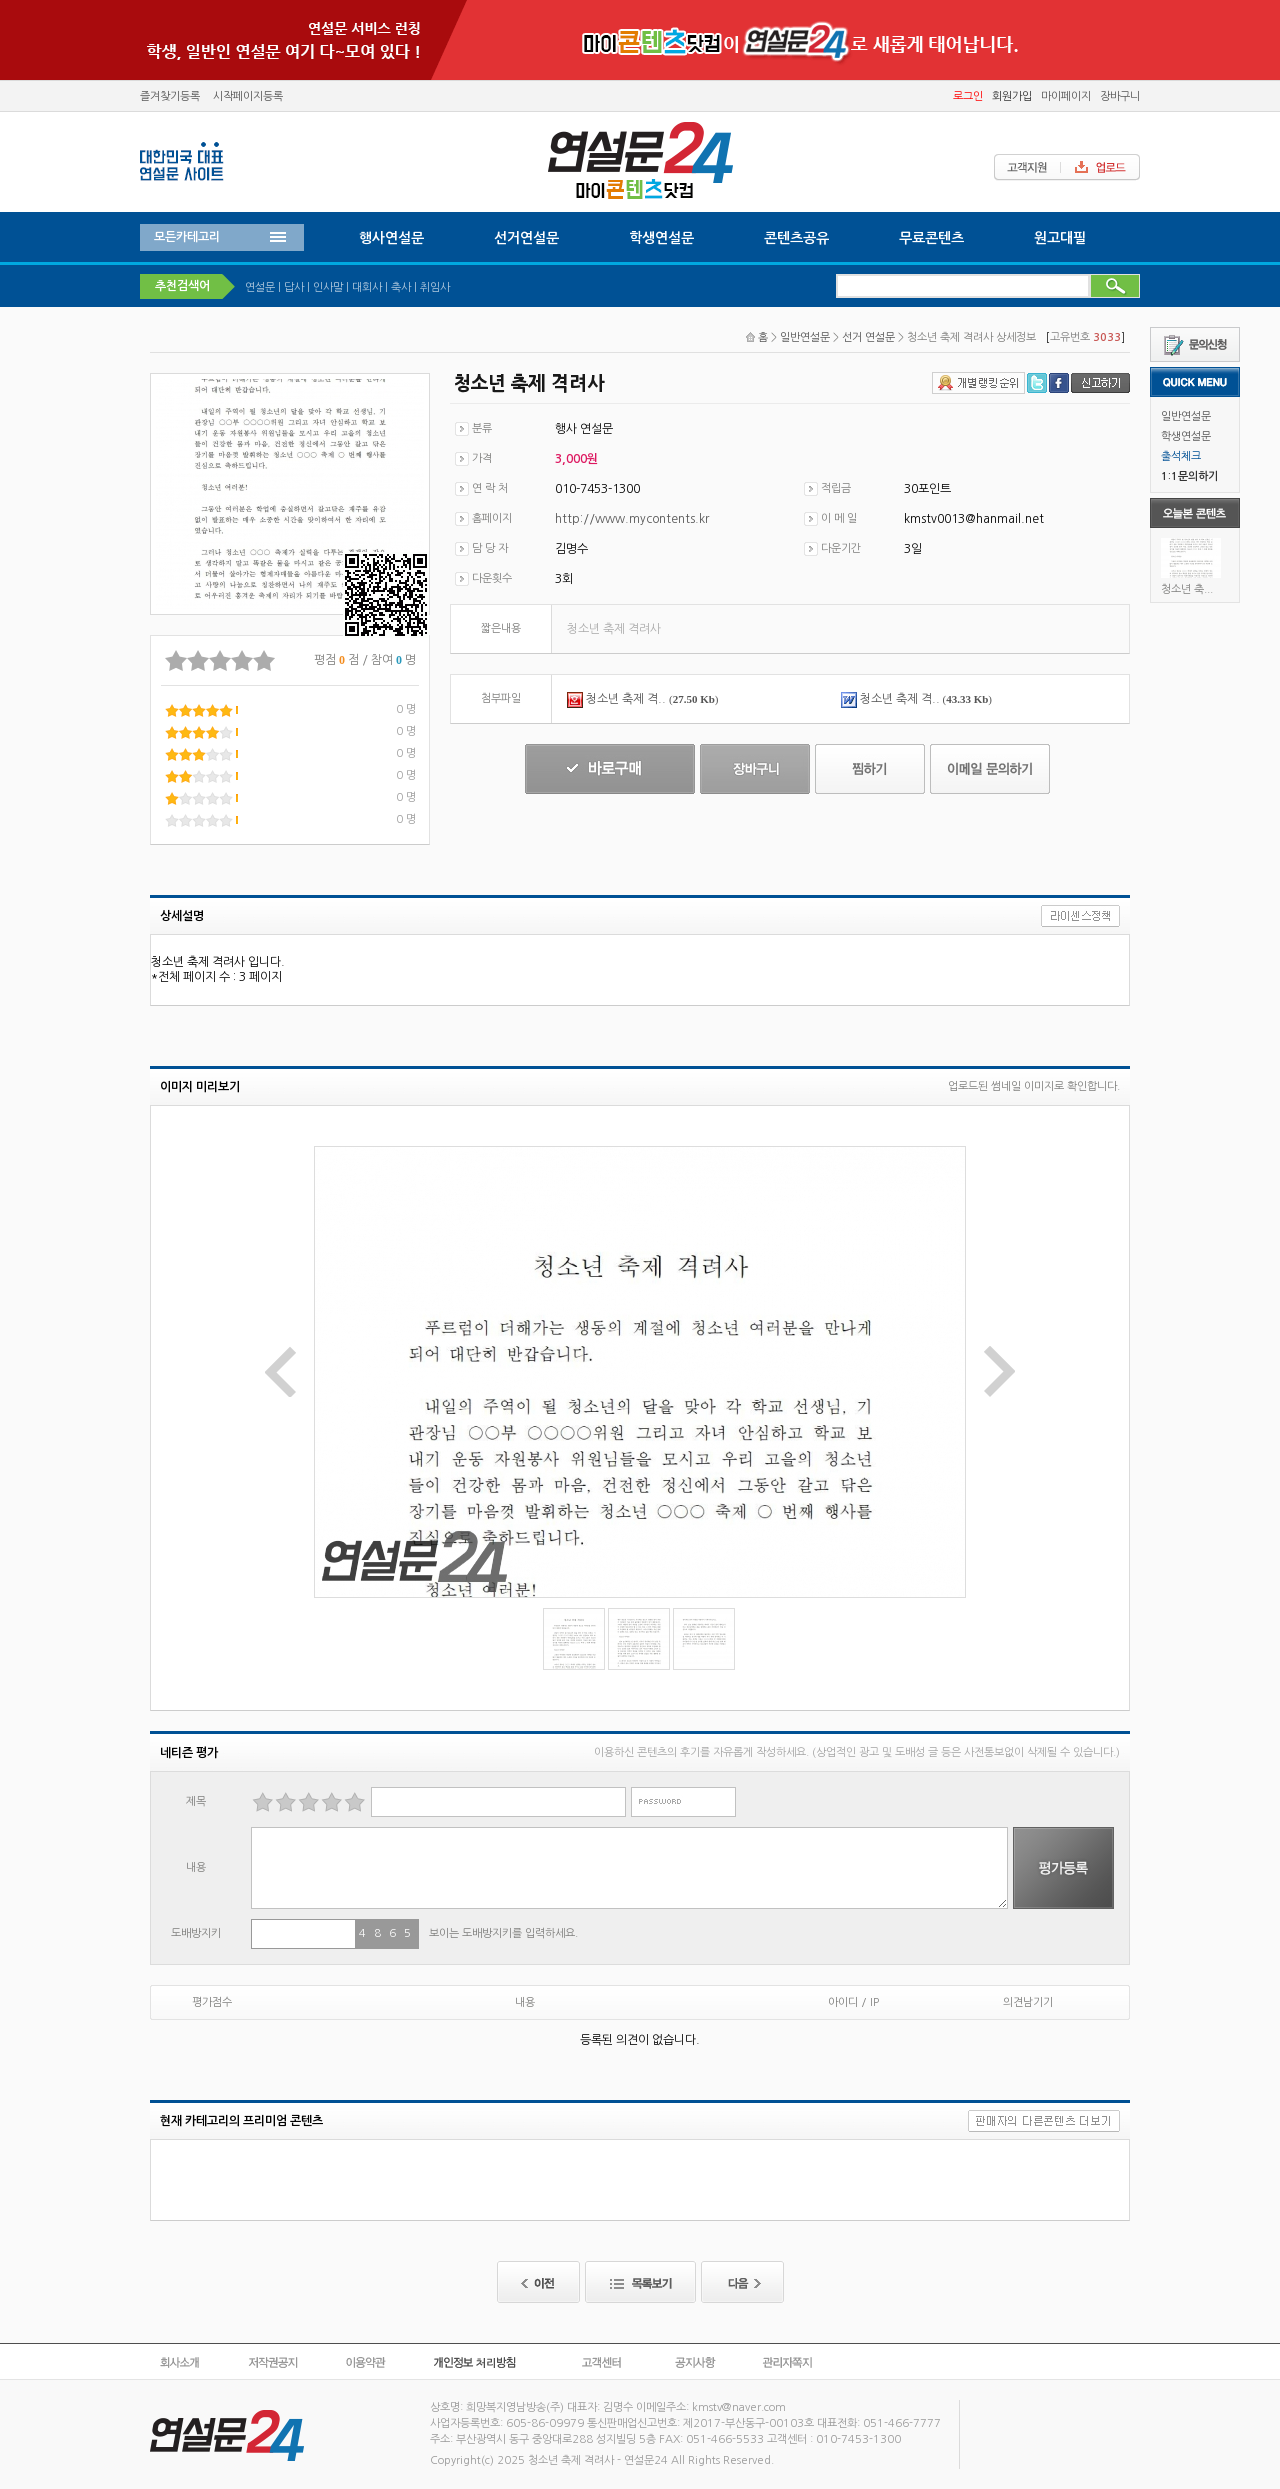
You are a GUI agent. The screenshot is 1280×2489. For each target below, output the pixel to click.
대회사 (367, 287)
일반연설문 (1186, 416)
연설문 (260, 287)
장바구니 (1120, 96)
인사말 (328, 287)
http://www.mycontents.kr (632, 519)
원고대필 (1060, 238)
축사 (401, 287)
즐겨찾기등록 (170, 96)
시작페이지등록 (248, 96)
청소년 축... (1187, 589)
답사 (294, 287)
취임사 (435, 287)
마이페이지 (1066, 96)
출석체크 (1181, 456)
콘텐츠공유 (796, 238)
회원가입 (1012, 96)
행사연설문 (391, 238)
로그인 (968, 96)
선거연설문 (526, 238)
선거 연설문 (868, 337)
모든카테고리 (187, 237)
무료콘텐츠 (931, 238)
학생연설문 (1186, 436)
